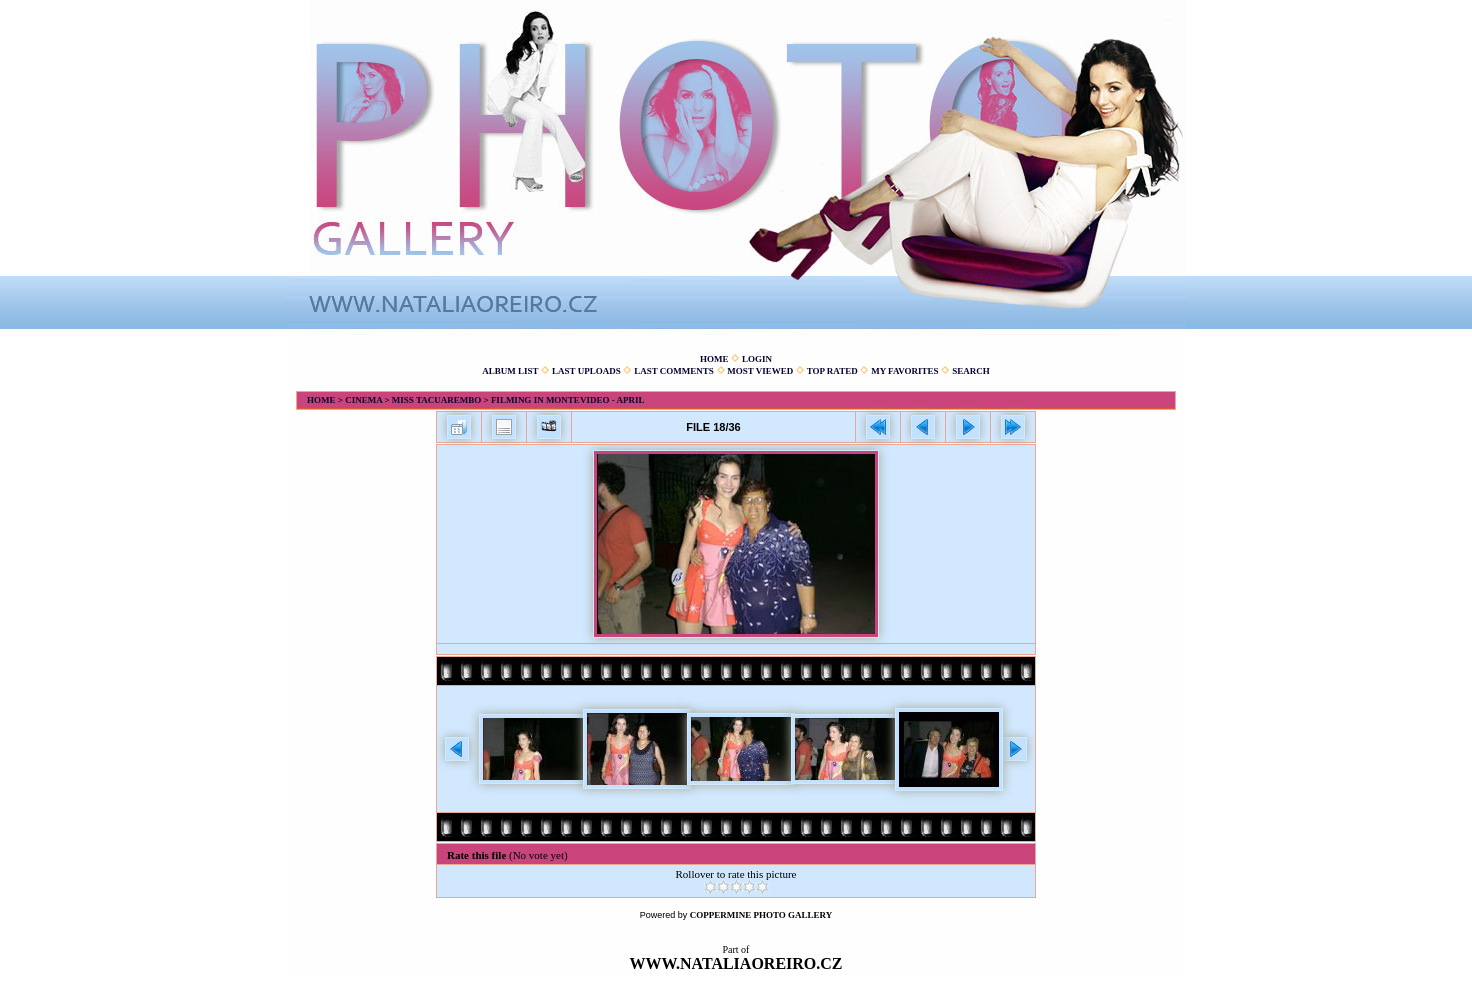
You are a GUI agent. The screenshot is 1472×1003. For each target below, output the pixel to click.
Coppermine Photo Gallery (761, 915)
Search (971, 371)
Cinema (363, 400)
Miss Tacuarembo (436, 400)
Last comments (674, 371)
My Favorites (904, 371)
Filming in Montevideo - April (568, 400)
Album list (510, 371)
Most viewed (760, 371)
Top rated (832, 371)
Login (757, 359)
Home (714, 359)
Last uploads (586, 371)
